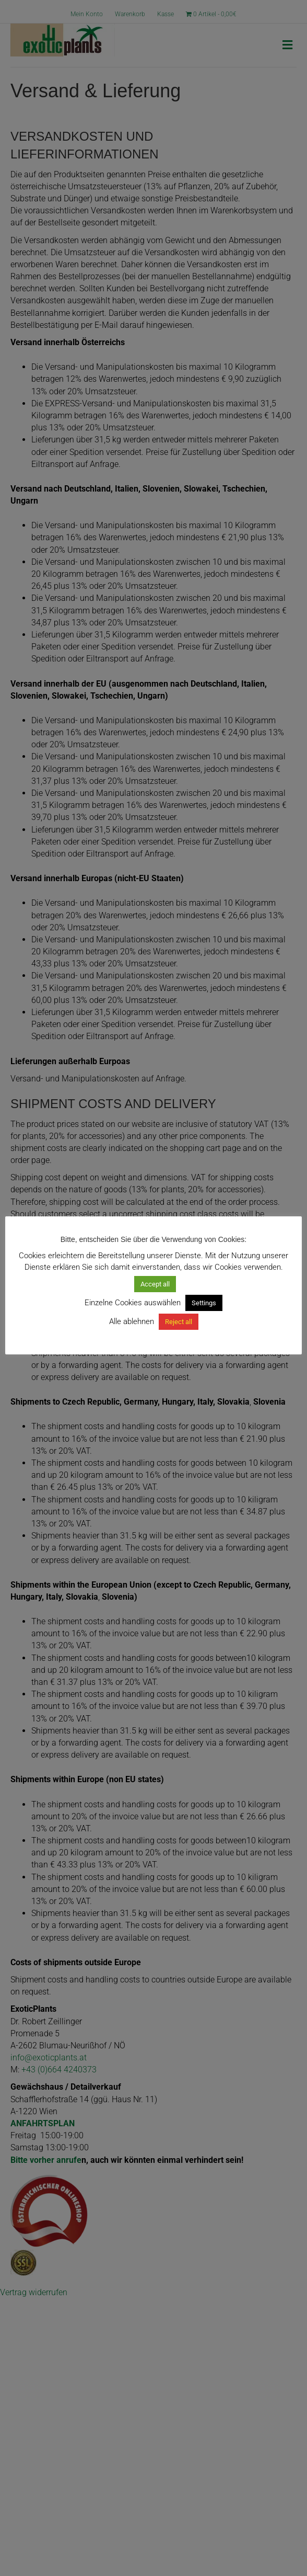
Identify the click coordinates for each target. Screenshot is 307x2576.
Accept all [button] (155, 1284)
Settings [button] (204, 1303)
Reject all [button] (178, 1322)
